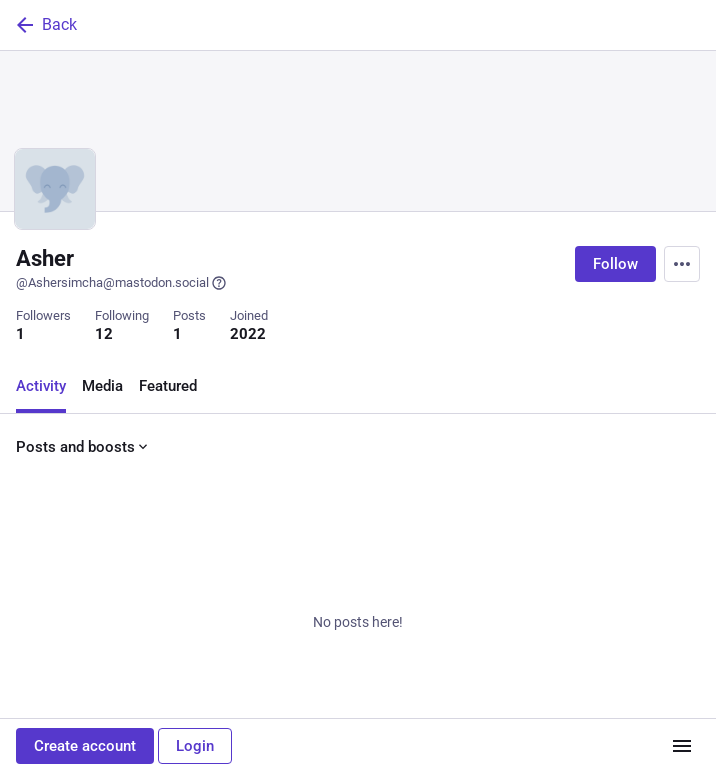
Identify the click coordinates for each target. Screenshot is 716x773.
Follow (615, 264)
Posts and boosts (83, 447)
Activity (41, 386)
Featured (168, 386)
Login (195, 746)
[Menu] (682, 264)
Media (102, 386)
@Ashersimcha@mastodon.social (121, 283)
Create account (85, 746)
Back (45, 25)
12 (104, 334)
